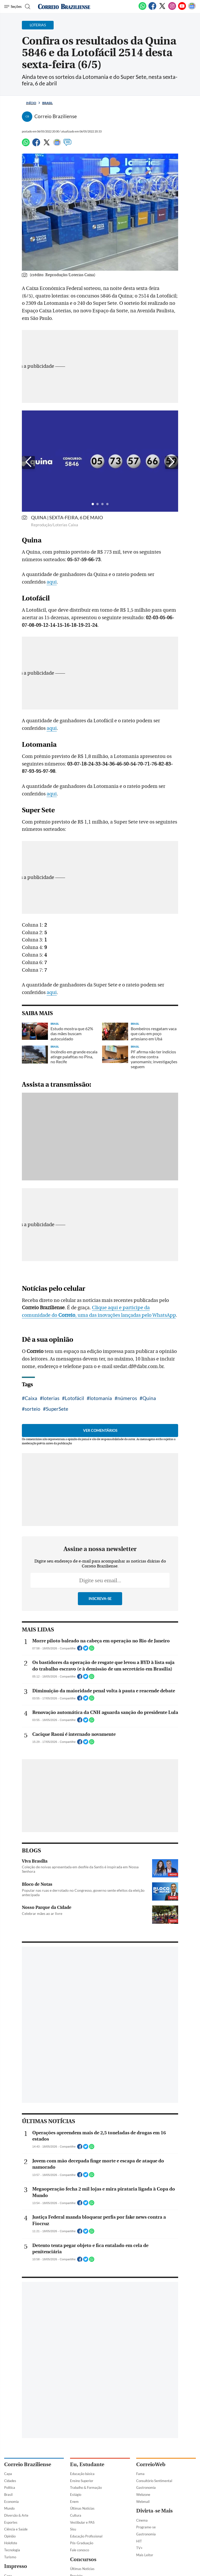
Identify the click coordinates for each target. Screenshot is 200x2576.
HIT (139, 2541)
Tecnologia (12, 2550)
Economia (11, 2501)
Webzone (143, 2494)
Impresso (15, 2566)
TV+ (139, 2548)
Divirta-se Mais (154, 2511)
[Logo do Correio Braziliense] (64, 6)
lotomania (101, 1398)
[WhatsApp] (142, 9)
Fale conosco (79, 2550)
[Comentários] (67, 145)
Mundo (9, 2508)
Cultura (75, 2515)
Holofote (10, 2543)
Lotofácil (74, 1398)
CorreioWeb (150, 2464)
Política (9, 2487)
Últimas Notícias (82, 2508)
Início (31, 103)
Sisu (73, 2529)
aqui (52, 582)
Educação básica (82, 2474)
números (127, 1398)
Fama (140, 2474)
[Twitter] (162, 9)
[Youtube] (182, 9)
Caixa (31, 1398)
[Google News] (192, 9)
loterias (51, 1398)
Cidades (10, 2481)
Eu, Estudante (87, 2464)
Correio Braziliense (27, 2464)
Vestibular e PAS (82, 2522)
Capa (8, 2474)
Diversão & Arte (16, 2515)
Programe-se (146, 2527)
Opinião (10, 2536)
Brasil (47, 103)
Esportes (10, 2522)
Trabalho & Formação (86, 2487)
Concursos (83, 2559)
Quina (149, 1398)
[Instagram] (172, 9)
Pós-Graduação (81, 2543)
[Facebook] (152, 9)
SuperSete (57, 1409)
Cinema (142, 2520)
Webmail (142, 2501)
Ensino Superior (81, 2481)
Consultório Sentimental (154, 2481)
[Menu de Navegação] (13, 6)
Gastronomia (146, 2487)
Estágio (75, 2494)
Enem (74, 2501)
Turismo (10, 2557)
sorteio (32, 1409)
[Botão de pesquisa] (27, 6)
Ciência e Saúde (16, 2529)
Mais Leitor (144, 2555)
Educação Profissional (86, 2536)
